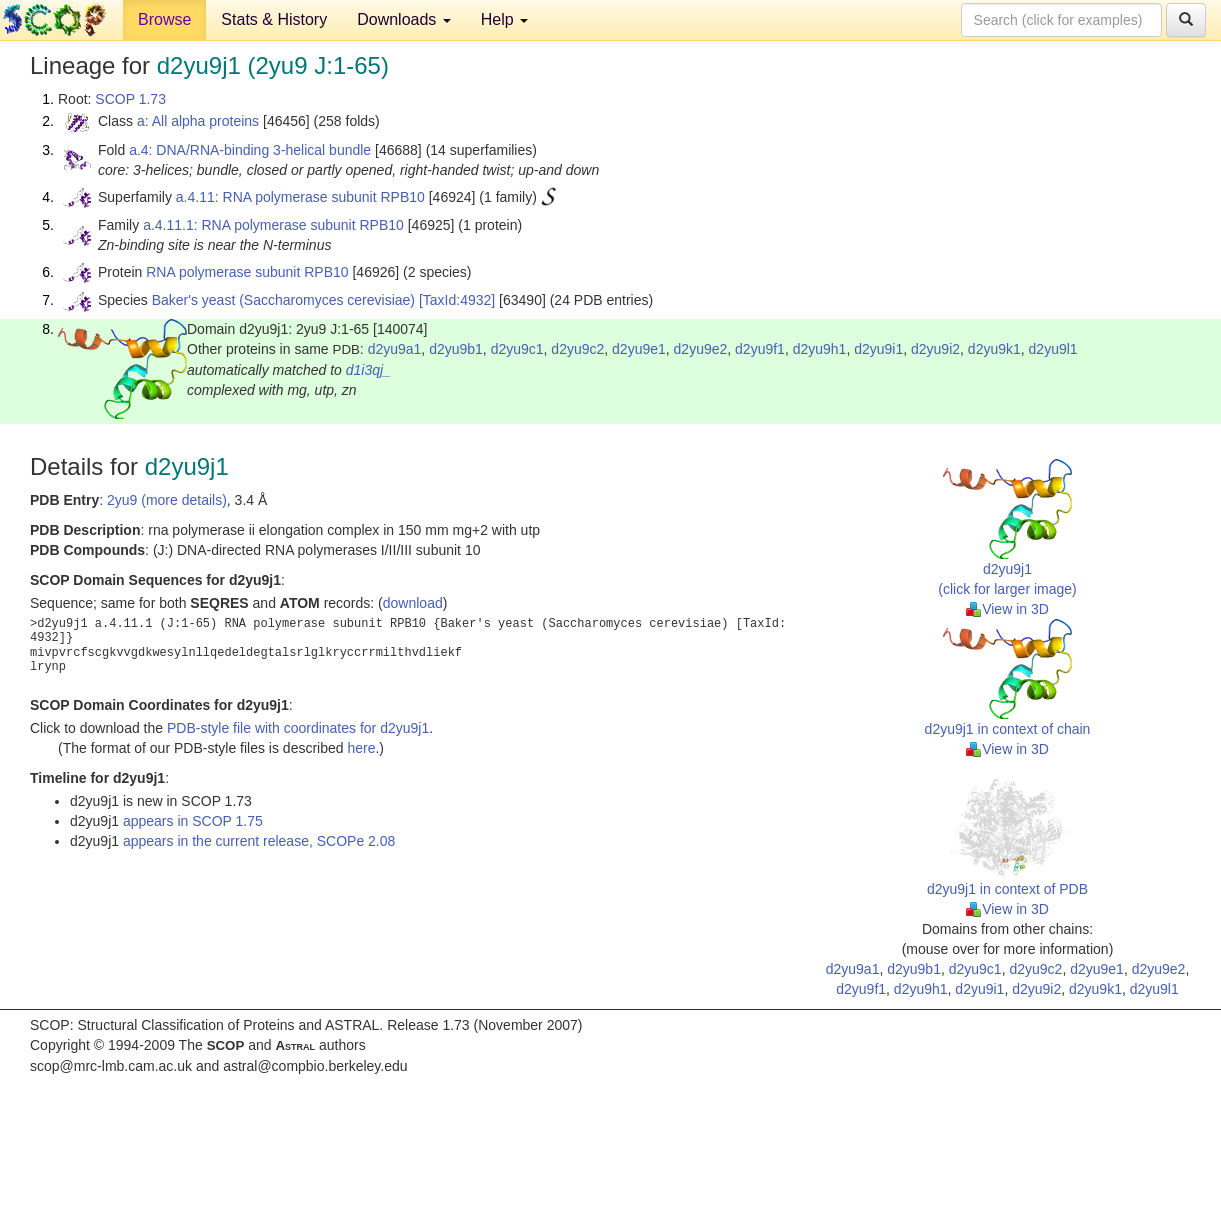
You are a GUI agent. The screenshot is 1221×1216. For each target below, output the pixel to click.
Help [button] (504, 19)
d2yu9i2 (935, 349)
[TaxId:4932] (457, 300)
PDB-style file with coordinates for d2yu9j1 (298, 728)
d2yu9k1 (994, 349)
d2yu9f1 (760, 349)
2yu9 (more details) (167, 500)
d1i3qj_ (368, 370)
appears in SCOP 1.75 (193, 821)
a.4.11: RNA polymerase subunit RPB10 (300, 197)
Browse (164, 19)
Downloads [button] (404, 19)
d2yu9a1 (395, 349)
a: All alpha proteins (198, 121)
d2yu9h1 (820, 349)
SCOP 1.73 (130, 99)
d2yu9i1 (878, 349)
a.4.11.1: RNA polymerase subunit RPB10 (273, 225)
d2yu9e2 (701, 349)
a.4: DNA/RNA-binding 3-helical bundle (250, 150)
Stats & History (274, 19)
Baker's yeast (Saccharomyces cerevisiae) (283, 300)
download (413, 603)
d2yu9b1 (456, 349)
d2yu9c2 (577, 349)
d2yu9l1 (1053, 349)
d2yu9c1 (517, 349)
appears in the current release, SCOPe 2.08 (259, 841)
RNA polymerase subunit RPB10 (247, 272)
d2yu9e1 (639, 349)
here (361, 748)
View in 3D (1007, 609)
